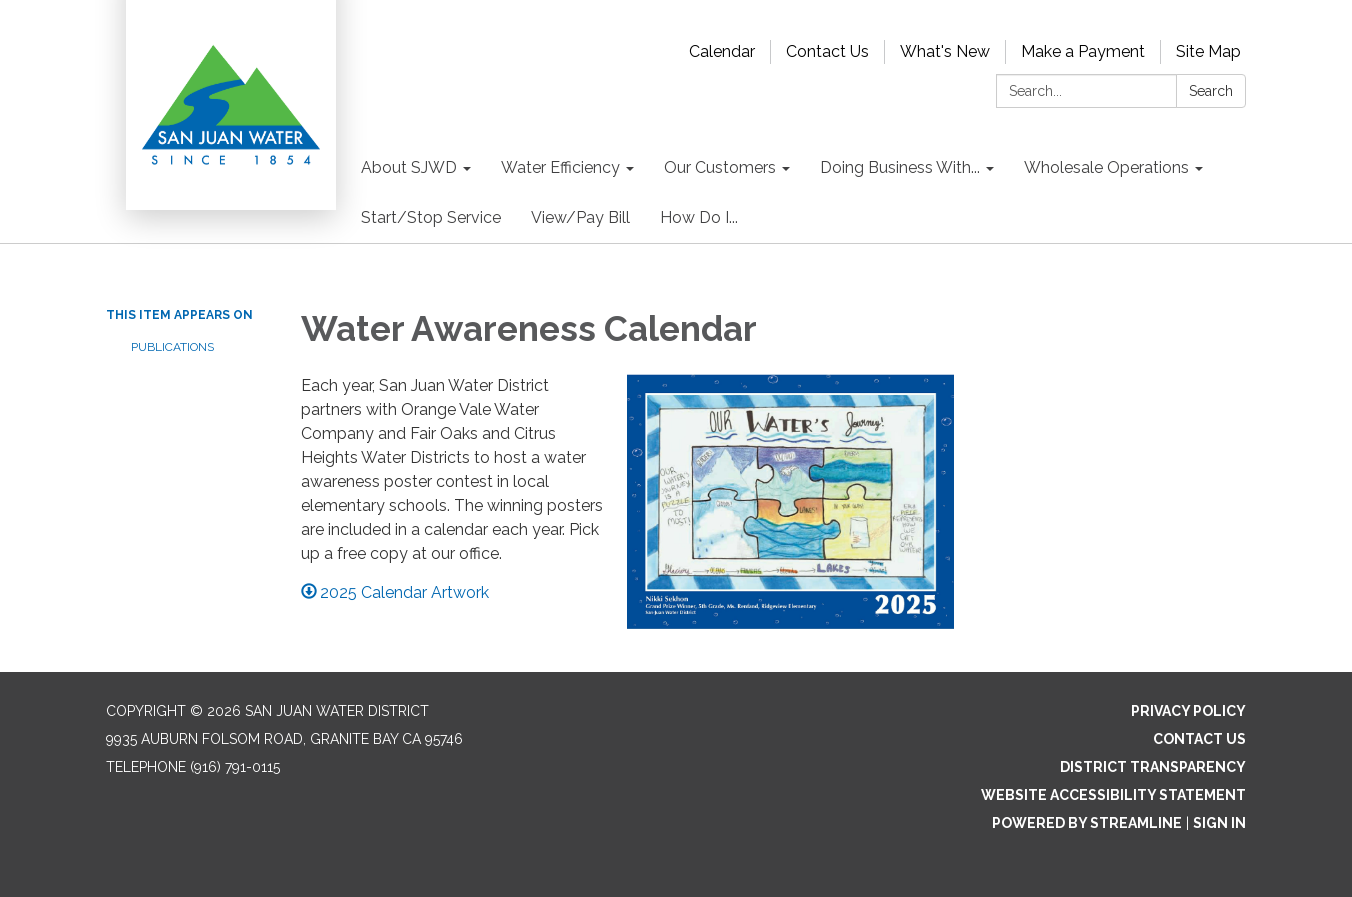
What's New (945, 51)
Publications (172, 347)
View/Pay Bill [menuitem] (580, 217)
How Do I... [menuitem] (699, 217)
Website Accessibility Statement (1113, 795)
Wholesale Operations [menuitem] (1106, 167)
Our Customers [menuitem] (720, 167)
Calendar (722, 51)
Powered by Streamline (1087, 823)
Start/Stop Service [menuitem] (431, 217)
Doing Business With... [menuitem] (900, 167)
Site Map (1208, 51)
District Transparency (1153, 767)
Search (1211, 91)
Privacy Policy (1188, 711)
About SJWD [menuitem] (409, 167)
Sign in (1219, 823)
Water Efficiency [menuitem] (560, 167)
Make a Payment (1083, 51)
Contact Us (827, 51)
